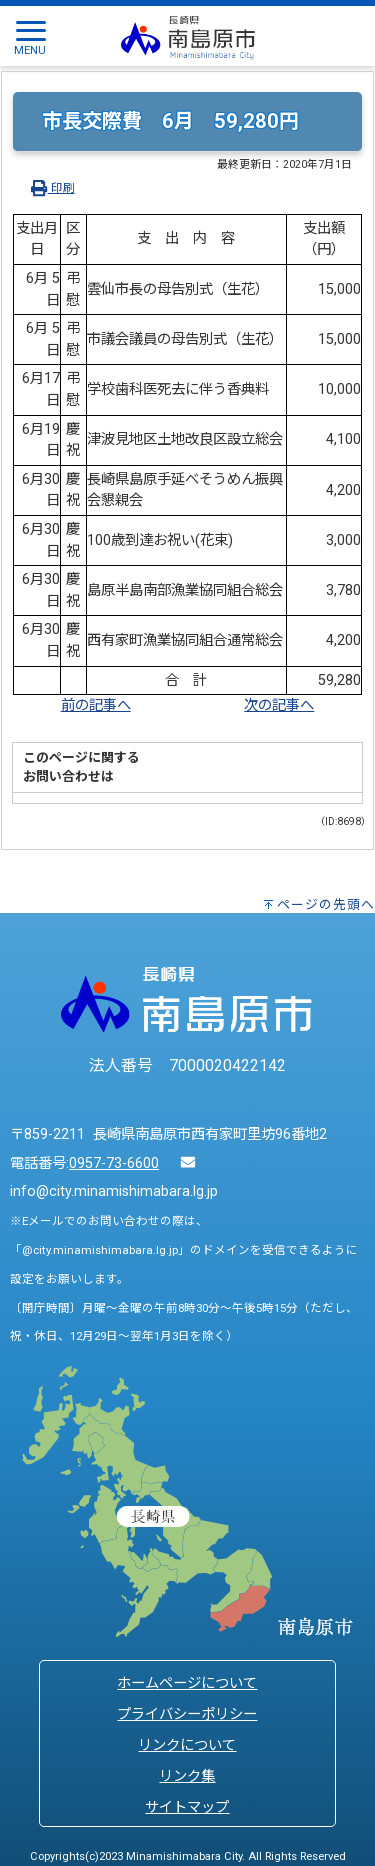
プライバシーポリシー (187, 1714)
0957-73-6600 (114, 1163)
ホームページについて (187, 1683)
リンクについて (187, 1745)
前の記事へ (96, 705)
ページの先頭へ (326, 904)
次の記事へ (279, 705)
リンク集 (187, 1776)
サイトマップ (187, 1807)
